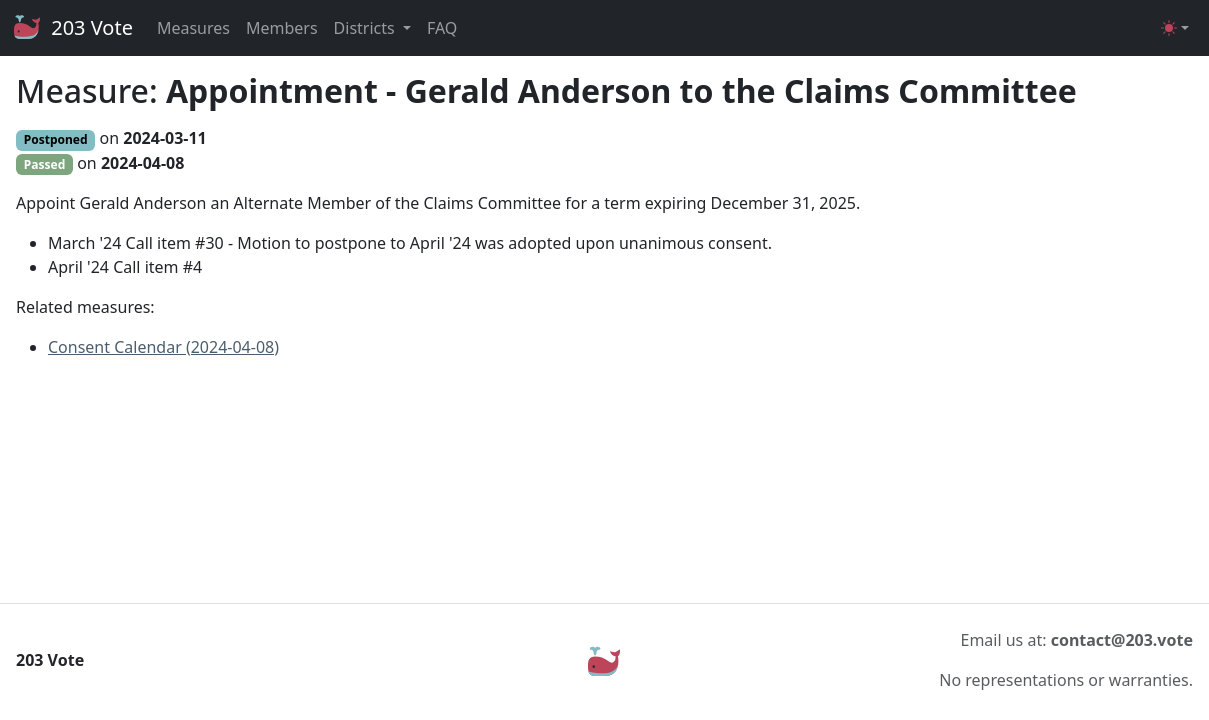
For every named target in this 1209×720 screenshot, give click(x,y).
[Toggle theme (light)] (1175, 28)
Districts (366, 28)
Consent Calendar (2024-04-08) (163, 347)
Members (282, 28)
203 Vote (72, 28)
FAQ (442, 28)
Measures (193, 28)
